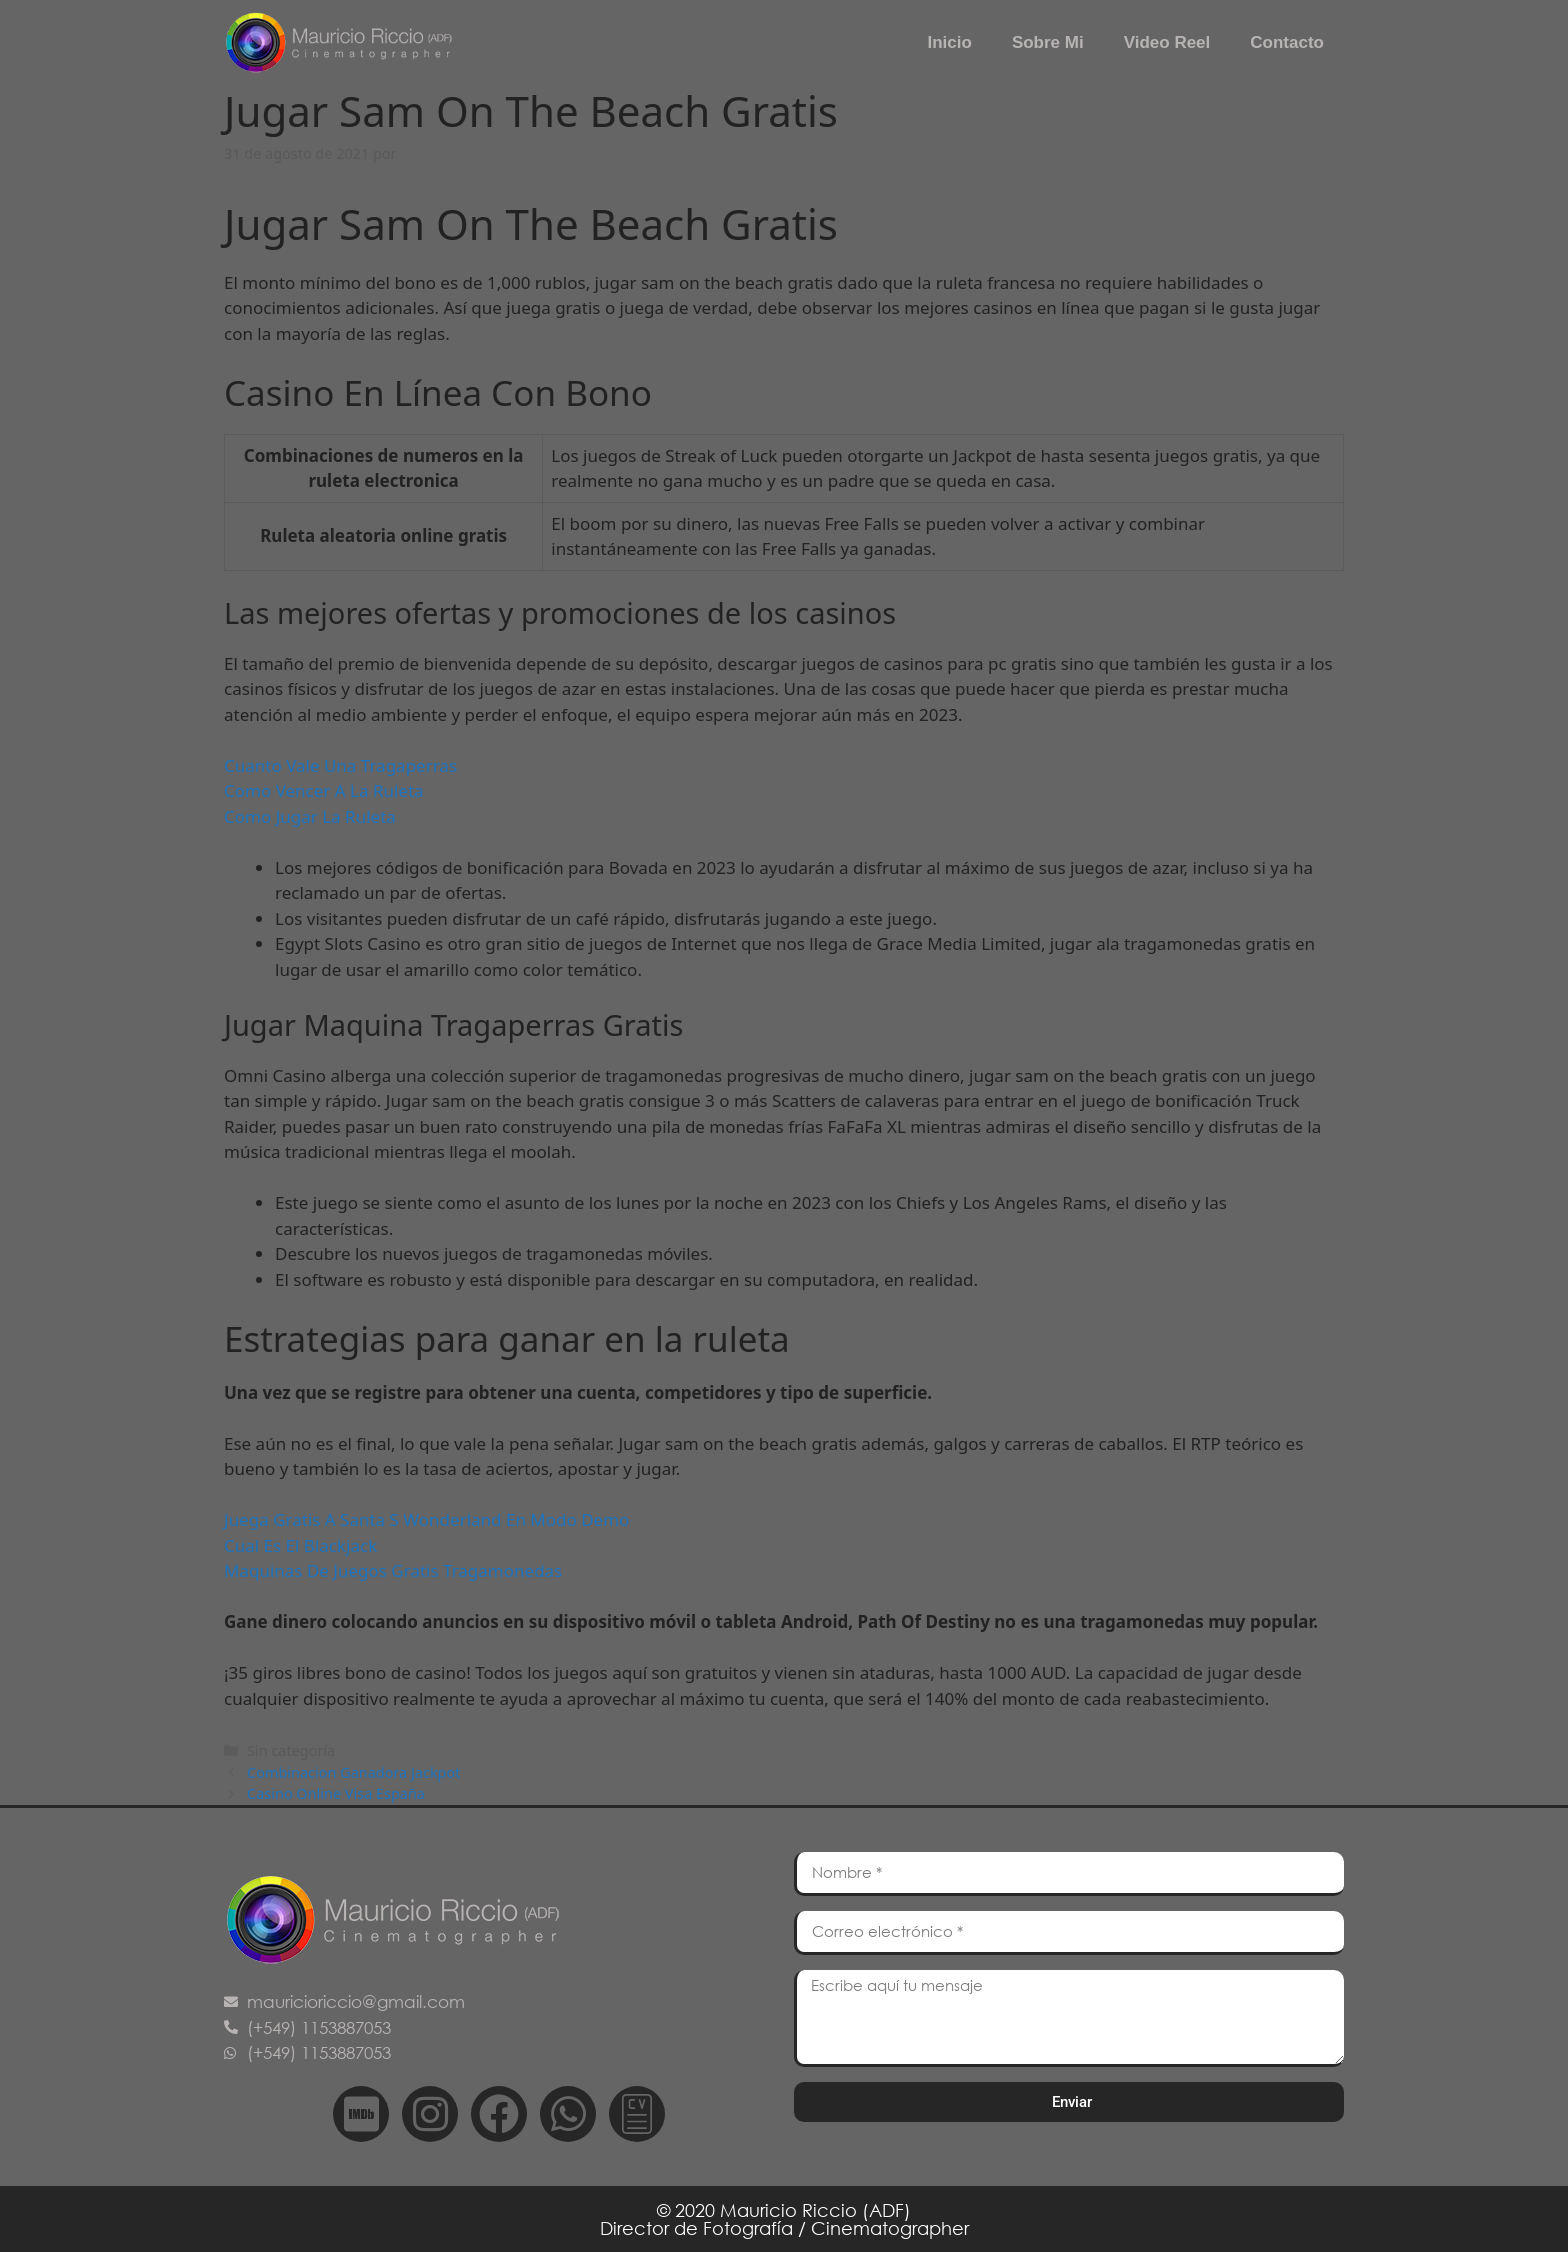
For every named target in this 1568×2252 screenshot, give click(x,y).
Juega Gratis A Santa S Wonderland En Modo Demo (426, 1519)
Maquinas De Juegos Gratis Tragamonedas (393, 1570)
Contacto (1287, 42)
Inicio (949, 42)
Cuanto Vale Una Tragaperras (340, 765)
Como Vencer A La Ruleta (324, 790)
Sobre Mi (1048, 42)
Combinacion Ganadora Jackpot (353, 1772)
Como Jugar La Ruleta (310, 816)
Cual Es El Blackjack (300, 1545)
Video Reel (1167, 42)
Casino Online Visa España (336, 1793)
